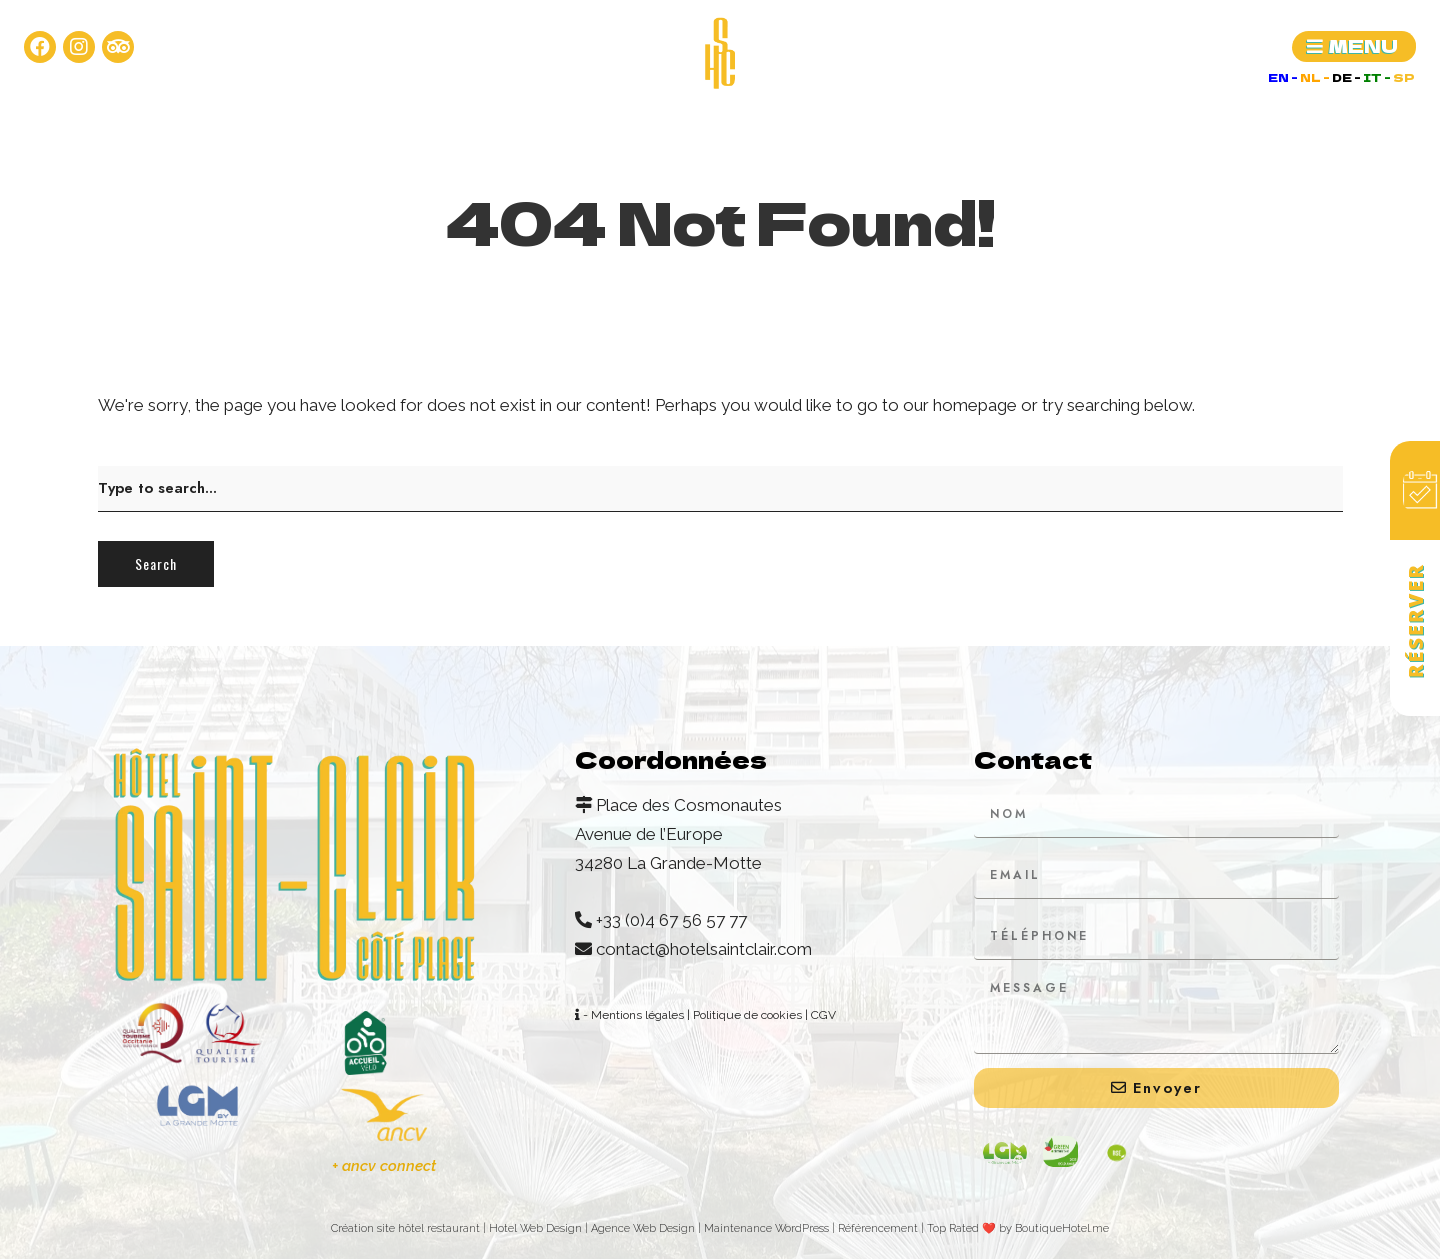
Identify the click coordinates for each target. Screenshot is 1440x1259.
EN (1279, 77)
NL (1311, 77)
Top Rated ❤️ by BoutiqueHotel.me (1018, 1228)
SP (1404, 77)
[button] (1354, 46)
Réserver (1415, 620)
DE (1343, 77)
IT (1373, 77)
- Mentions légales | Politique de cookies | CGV (705, 1015)
